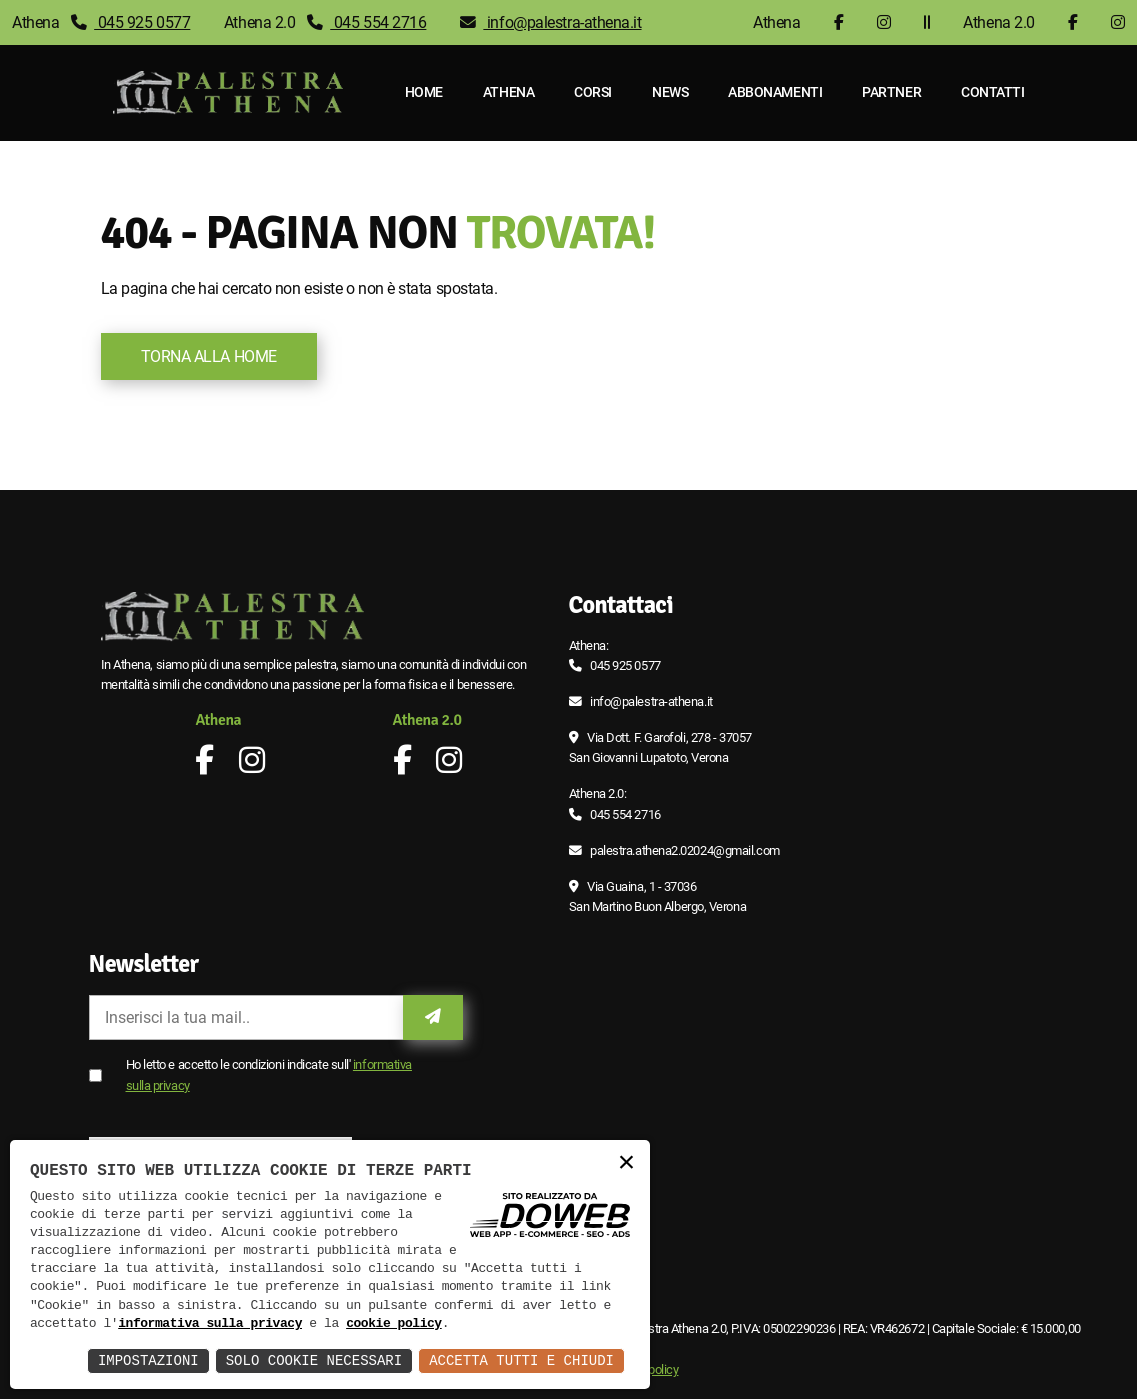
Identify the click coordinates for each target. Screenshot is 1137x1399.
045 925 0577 (131, 22)
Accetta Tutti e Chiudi (521, 1360)
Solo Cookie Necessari (314, 1360)
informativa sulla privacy (210, 1324)
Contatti (992, 92)
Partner (891, 92)
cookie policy (394, 1324)
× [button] (626, 1163)
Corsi (593, 92)
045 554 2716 (367, 22)
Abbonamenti (775, 92)
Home (424, 92)
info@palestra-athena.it (551, 22)
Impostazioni (148, 1360)
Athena (508, 92)
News (670, 92)
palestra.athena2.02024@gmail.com (685, 850)
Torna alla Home (209, 356)
